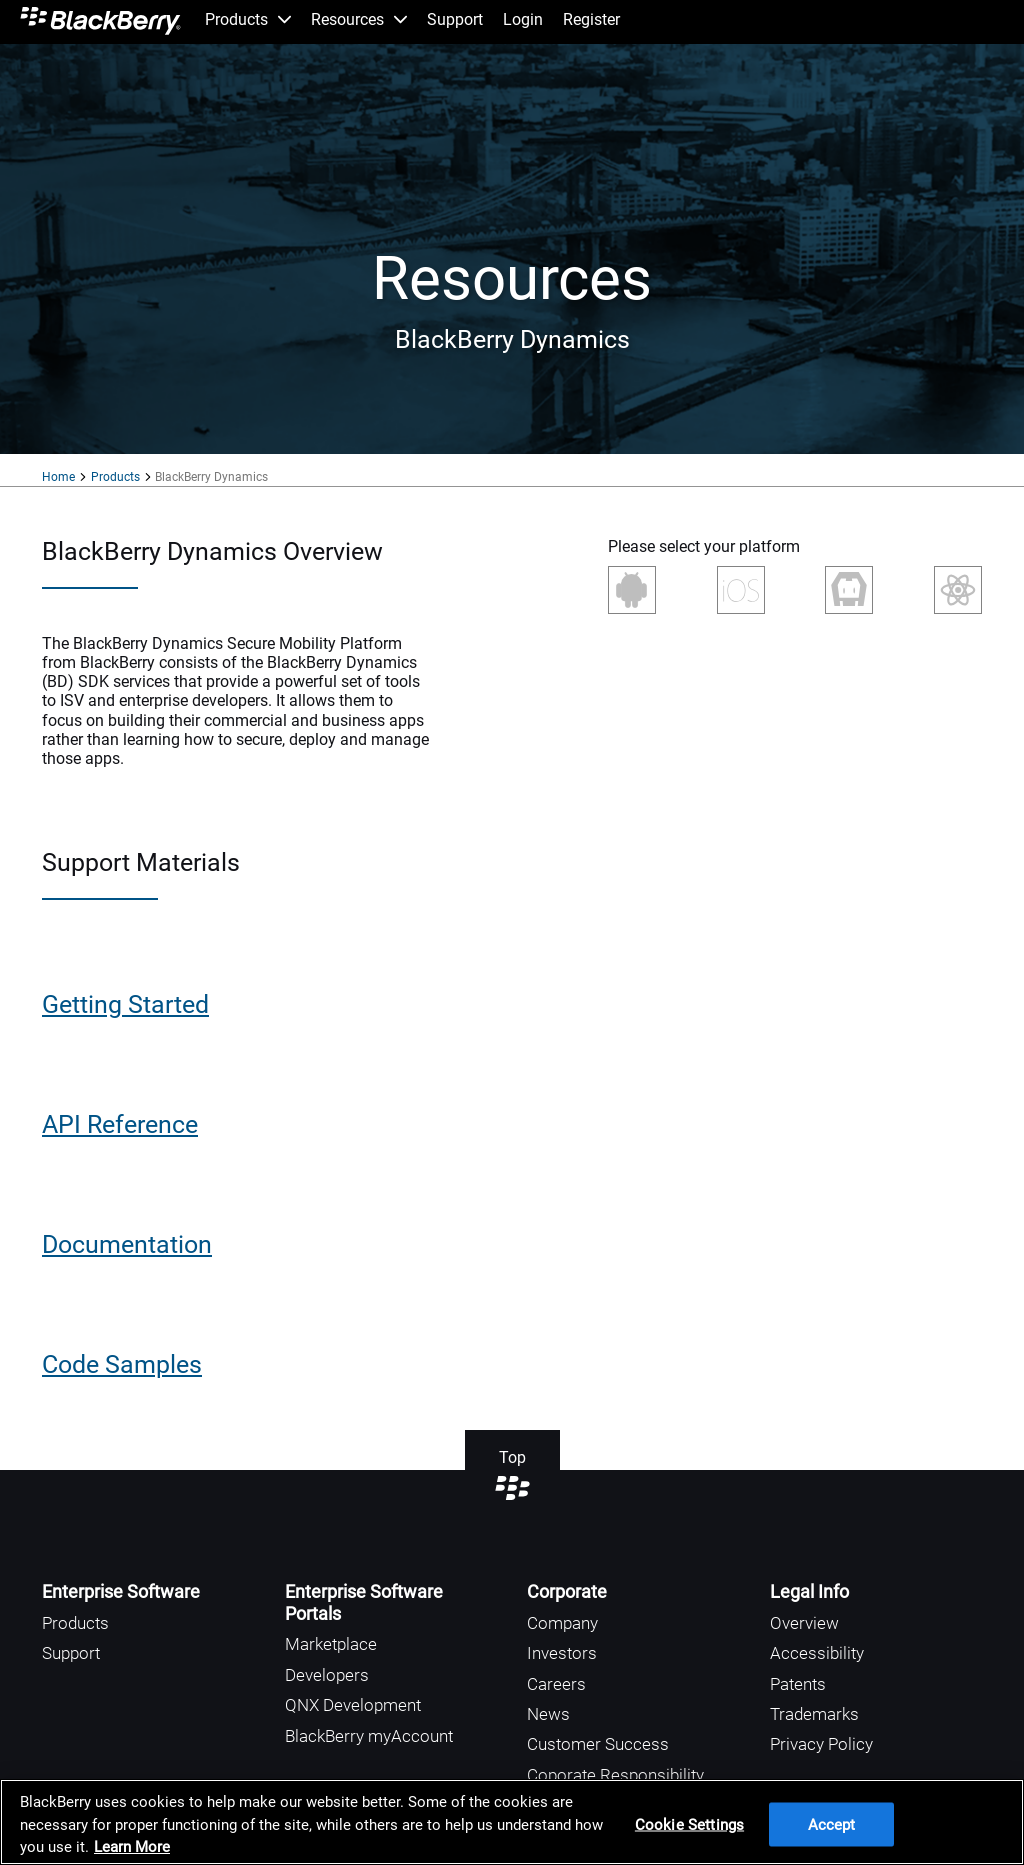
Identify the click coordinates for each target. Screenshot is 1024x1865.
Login (523, 19)
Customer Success (598, 1744)
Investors (562, 1653)
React (958, 590)
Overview (804, 1623)
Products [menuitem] (248, 19)
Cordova (849, 590)
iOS (741, 597)
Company (562, 1623)
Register (591, 19)
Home (58, 477)
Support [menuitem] (455, 19)
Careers (556, 1684)
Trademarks (814, 1714)
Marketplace (331, 1644)
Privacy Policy (821, 1744)
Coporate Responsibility (615, 1775)
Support (71, 1653)
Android (634, 590)
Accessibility (817, 1653)
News (548, 1714)
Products (115, 477)
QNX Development (353, 1705)
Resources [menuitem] (359, 19)
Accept (832, 1824)
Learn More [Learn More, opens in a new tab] (132, 1847)
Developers (327, 1675)
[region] (512, 1822)
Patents (798, 1684)
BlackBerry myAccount (369, 1736)
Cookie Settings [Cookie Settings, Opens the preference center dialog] (689, 1824)
